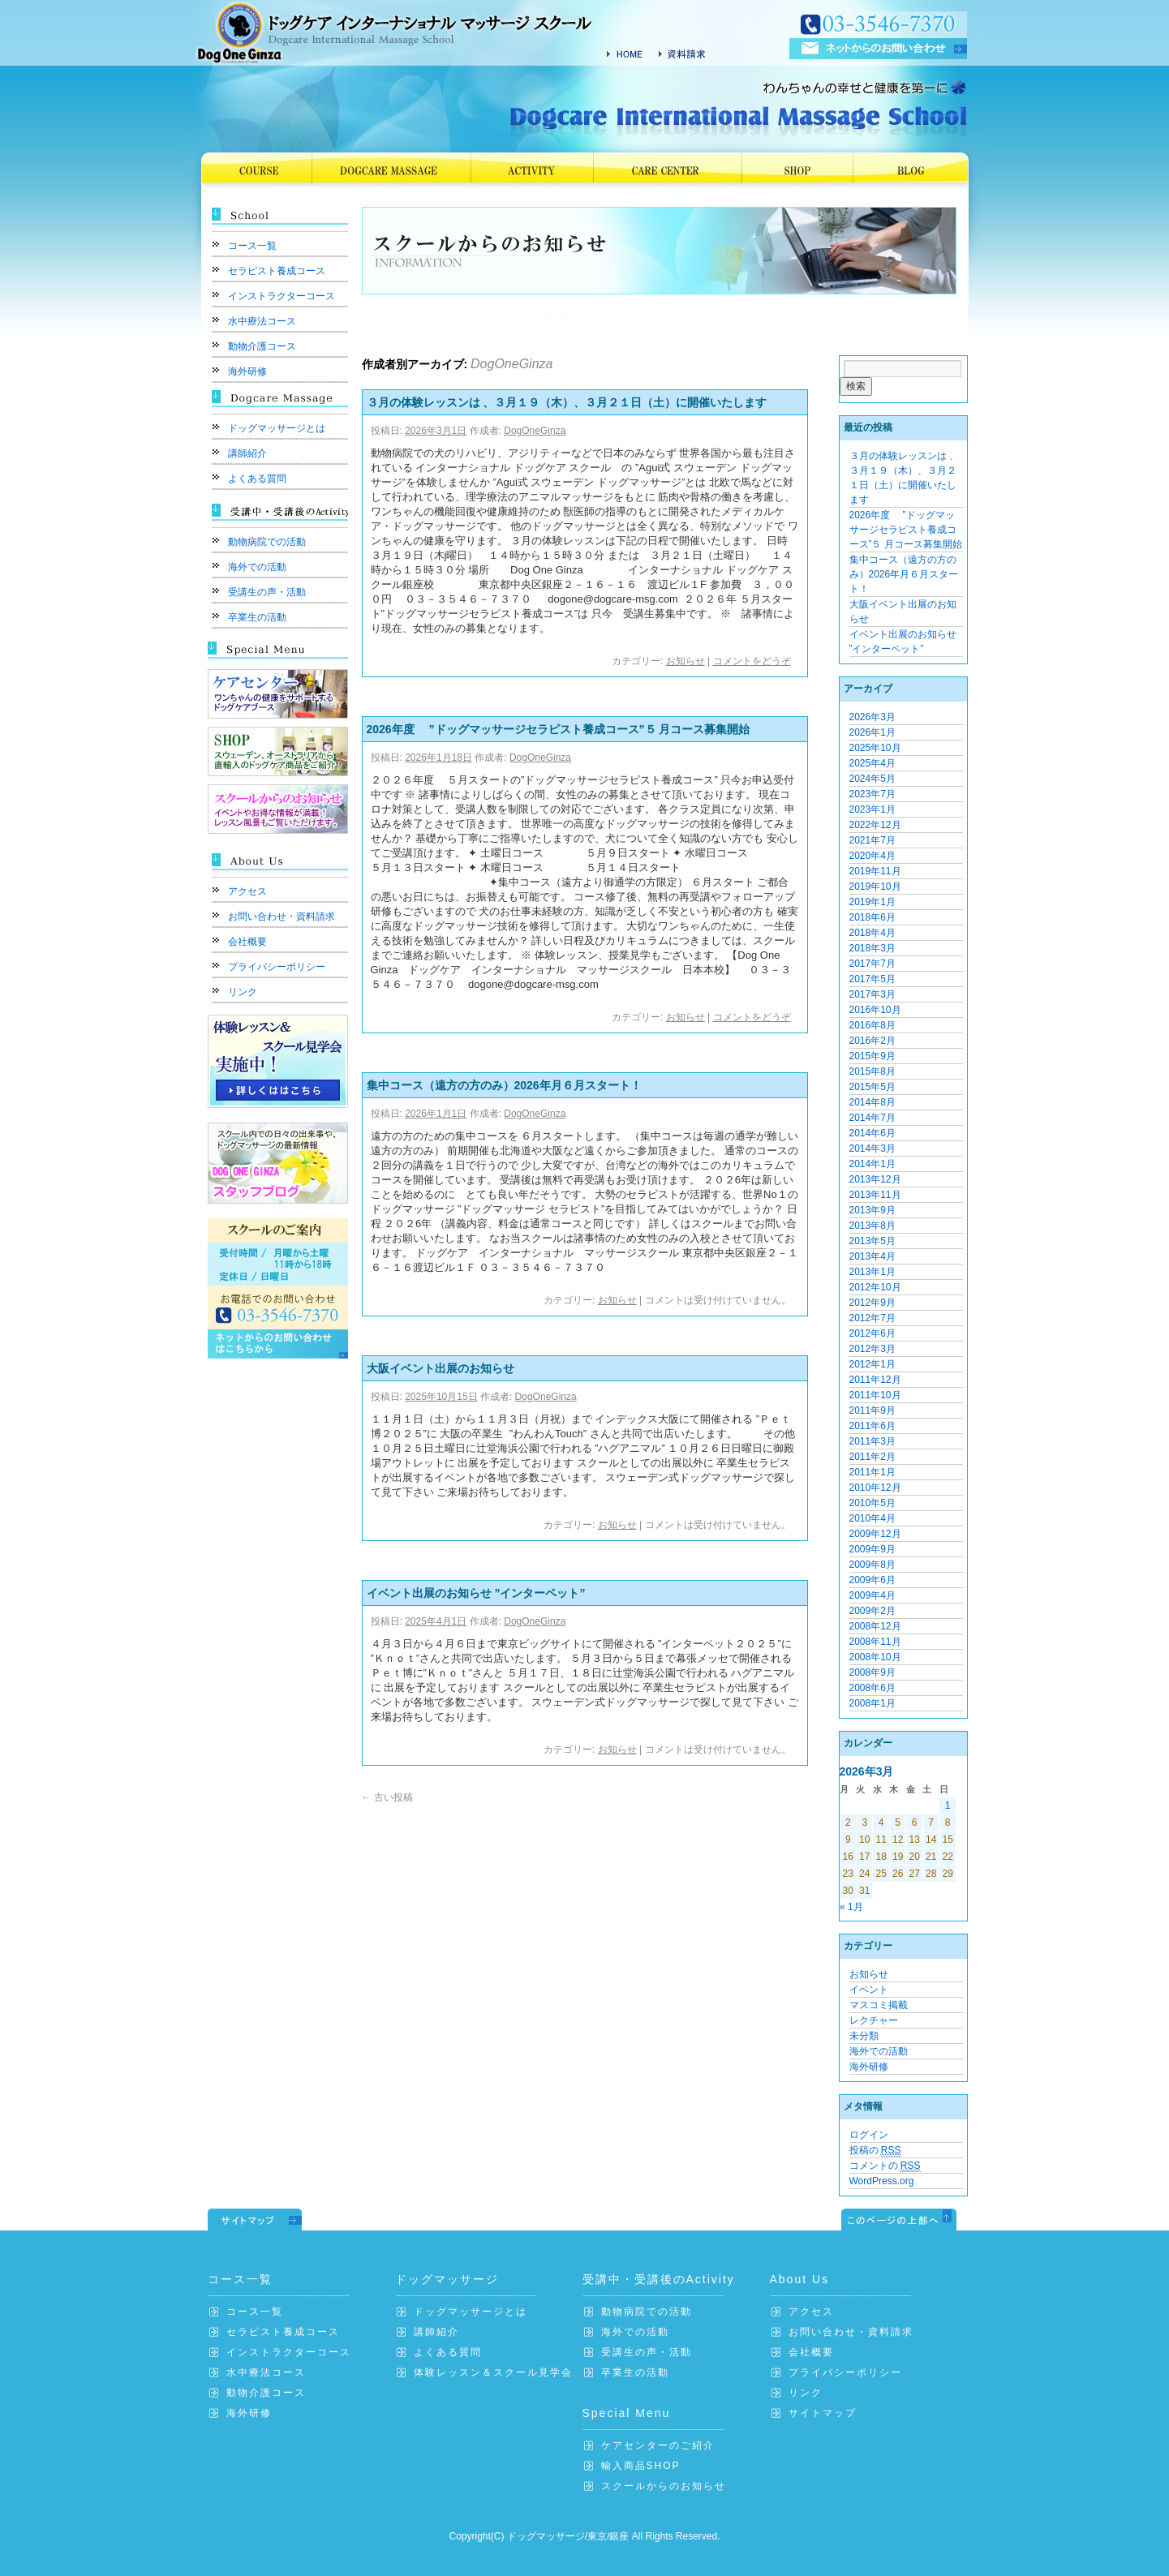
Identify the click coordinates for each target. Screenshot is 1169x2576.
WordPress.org (881, 2181)
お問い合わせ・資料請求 (281, 916)
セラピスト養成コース (276, 271)
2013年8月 (872, 1225)
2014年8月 (872, 1102)
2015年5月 (872, 1087)
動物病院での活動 (267, 541)
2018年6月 (872, 917)
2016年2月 (872, 1040)
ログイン (868, 2134)
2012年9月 (872, 1302)
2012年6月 (872, 1333)
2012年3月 (872, 1349)
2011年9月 (872, 1410)
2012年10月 (875, 1287)
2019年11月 (875, 871)
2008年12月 (875, 1626)
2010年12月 (875, 1487)
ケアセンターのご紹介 (658, 2445)
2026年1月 (872, 732)
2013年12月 (875, 1179)
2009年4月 (872, 1595)
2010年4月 (872, 1518)
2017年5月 (872, 979)
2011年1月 (872, 1472)
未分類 (864, 2035)
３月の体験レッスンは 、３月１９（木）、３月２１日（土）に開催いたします (567, 402)
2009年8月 (872, 1564)
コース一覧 (252, 245)
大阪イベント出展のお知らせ (440, 1368)
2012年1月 (872, 1364)
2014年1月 (872, 1164)
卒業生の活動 (257, 617)
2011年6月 (872, 1426)
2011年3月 (872, 1441)
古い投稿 (387, 1797)
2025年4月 (872, 763)
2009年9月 (872, 1549)
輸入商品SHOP (641, 2465)
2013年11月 (875, 1194)
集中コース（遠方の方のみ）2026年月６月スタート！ (504, 1085)
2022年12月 (875, 825)
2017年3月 (872, 994)
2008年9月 (872, 1672)
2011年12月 (875, 1379)
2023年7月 (872, 794)
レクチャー (873, 2020)
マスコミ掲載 (878, 2005)
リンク (242, 992)
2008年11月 (875, 1641)
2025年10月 (875, 747)
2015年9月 (872, 1056)
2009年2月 (872, 1610)
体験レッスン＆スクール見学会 (493, 2372)
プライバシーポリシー (276, 966)
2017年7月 (872, 963)
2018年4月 (872, 932)
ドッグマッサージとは (276, 428)
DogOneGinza (511, 364)
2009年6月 (872, 1580)
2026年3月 (872, 717)
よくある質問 (257, 478)
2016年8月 (872, 1025)
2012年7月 (872, 1318)
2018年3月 (872, 948)
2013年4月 (872, 1256)
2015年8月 (872, 1071)
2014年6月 (872, 1133)
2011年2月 (872, 1456)
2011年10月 (875, 1395)
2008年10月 (875, 1657)
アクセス (247, 891)
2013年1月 (872, 1271)
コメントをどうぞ (752, 661)
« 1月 (851, 1907)
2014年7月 (872, 1117)
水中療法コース (262, 321)
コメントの (885, 2166)
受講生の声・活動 (267, 592)
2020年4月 (872, 855)
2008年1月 (872, 1703)
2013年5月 (872, 1241)
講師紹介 (247, 453)
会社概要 (247, 941)
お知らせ (685, 661)
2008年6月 (872, 1688)
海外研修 (247, 371)
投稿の (875, 2151)
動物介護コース (262, 346)
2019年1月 (872, 902)
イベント (868, 1989)
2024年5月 (872, 778)
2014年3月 (872, 1148)
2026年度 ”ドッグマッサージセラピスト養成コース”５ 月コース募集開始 (558, 729)
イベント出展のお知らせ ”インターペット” (476, 1592)
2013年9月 (872, 1210)
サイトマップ (823, 2413)
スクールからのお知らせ (663, 2486)
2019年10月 (875, 886)
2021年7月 (872, 840)
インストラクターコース (281, 296)
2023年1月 (872, 809)
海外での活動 (257, 567)
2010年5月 (872, 1503)
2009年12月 (875, 1533)
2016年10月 (875, 1009)
